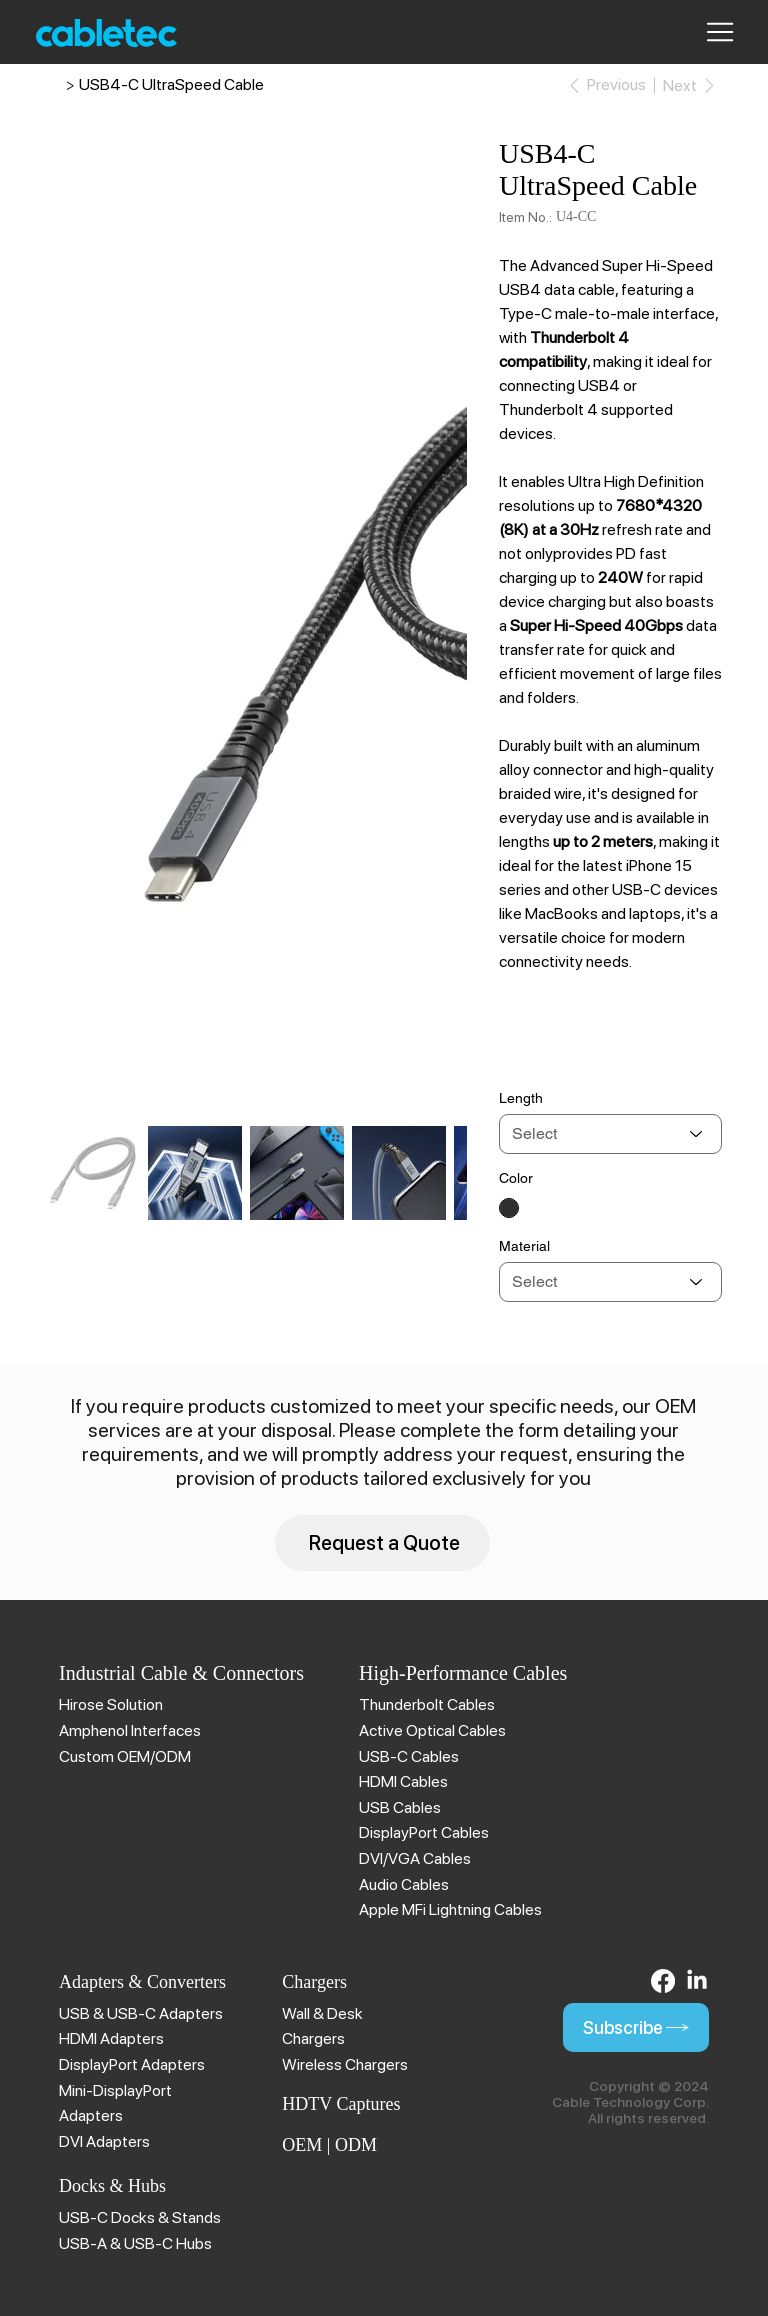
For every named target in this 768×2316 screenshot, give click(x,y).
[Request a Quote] (382, 1542)
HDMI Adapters (111, 2038)
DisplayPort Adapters (132, 2064)
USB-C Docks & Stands (140, 2217)
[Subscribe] (636, 2027)
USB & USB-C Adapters (141, 2013)
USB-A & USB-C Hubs (135, 2243)
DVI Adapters (104, 2141)
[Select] (610, 1134)
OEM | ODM (329, 2145)
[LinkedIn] (697, 1981)
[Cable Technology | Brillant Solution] (54, 85)
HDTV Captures (341, 2104)
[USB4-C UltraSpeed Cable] (171, 85)
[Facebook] (663, 1981)
